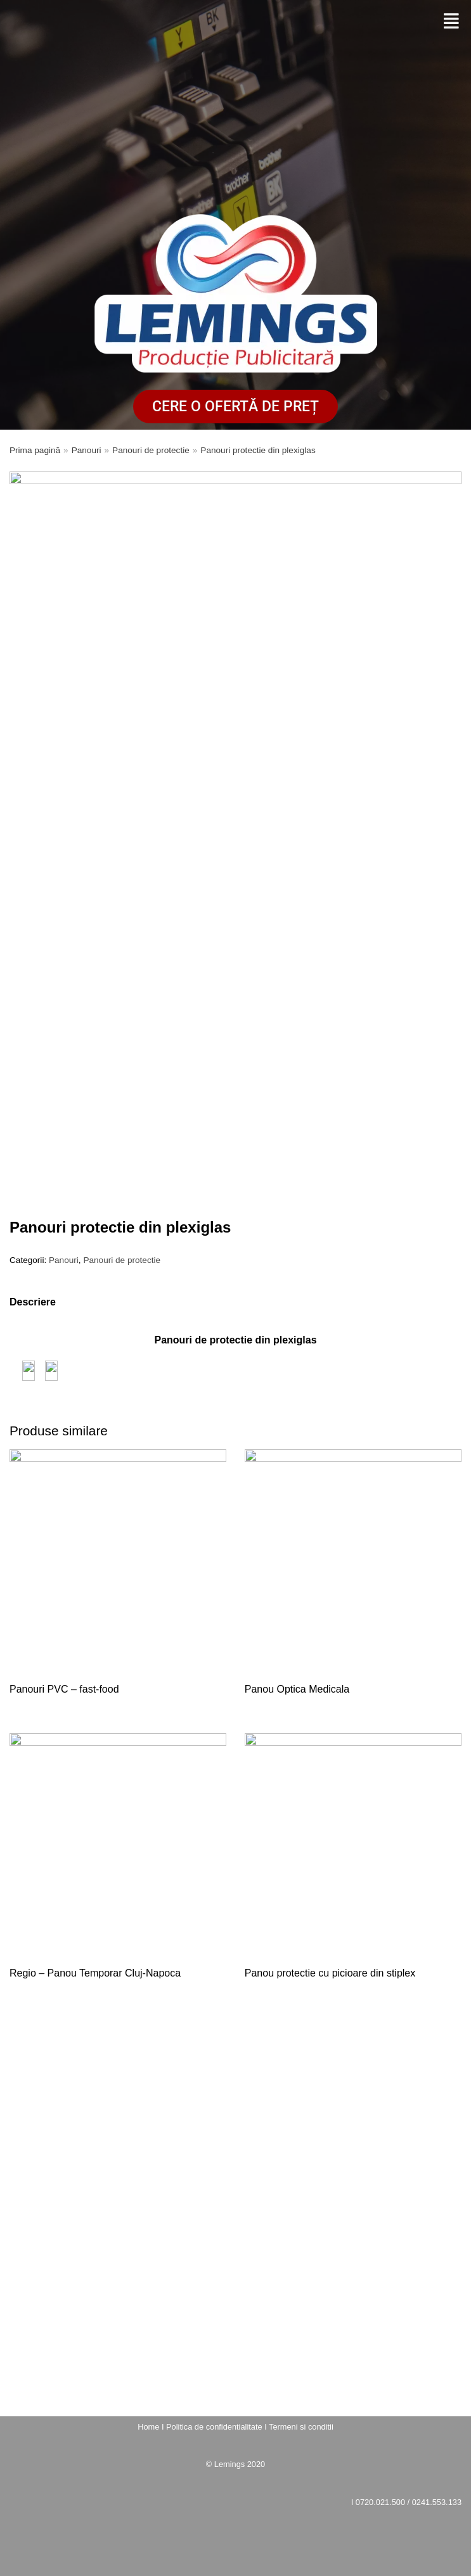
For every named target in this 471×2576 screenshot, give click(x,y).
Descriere (33, 1302)
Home (148, 2427)
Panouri (86, 450)
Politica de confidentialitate (214, 2427)
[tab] (33, 1302)
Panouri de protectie (151, 450)
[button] (451, 21)
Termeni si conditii (301, 2427)
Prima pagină (35, 450)
